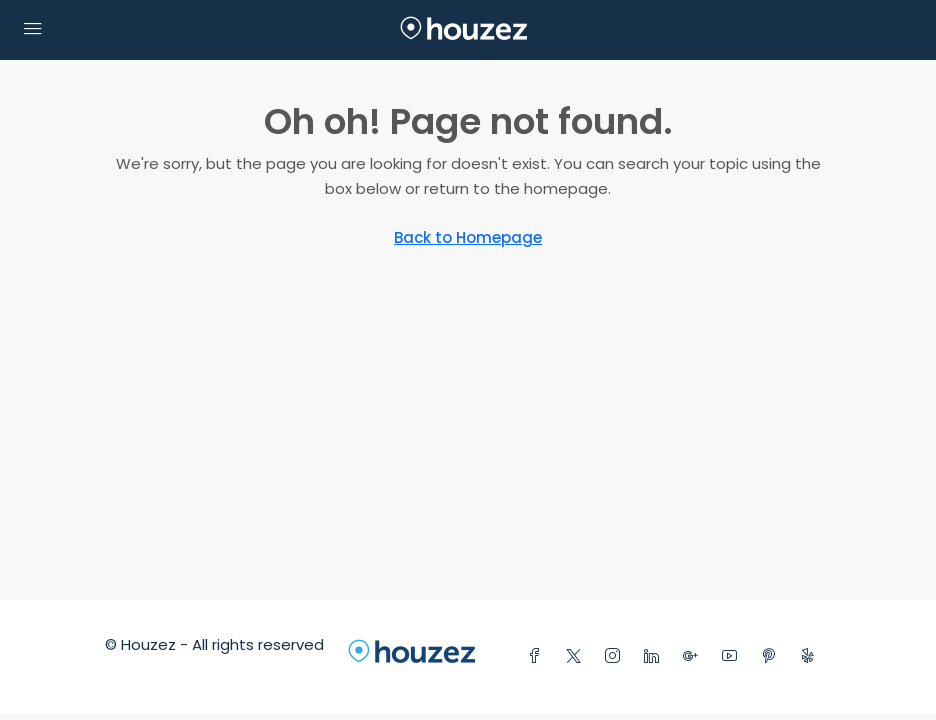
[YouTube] (733, 656)
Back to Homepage (468, 237)
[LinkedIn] (655, 656)
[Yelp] (811, 656)
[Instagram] (616, 656)
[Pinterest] (772, 656)
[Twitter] (577, 656)
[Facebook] (538, 656)
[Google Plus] (694, 656)
